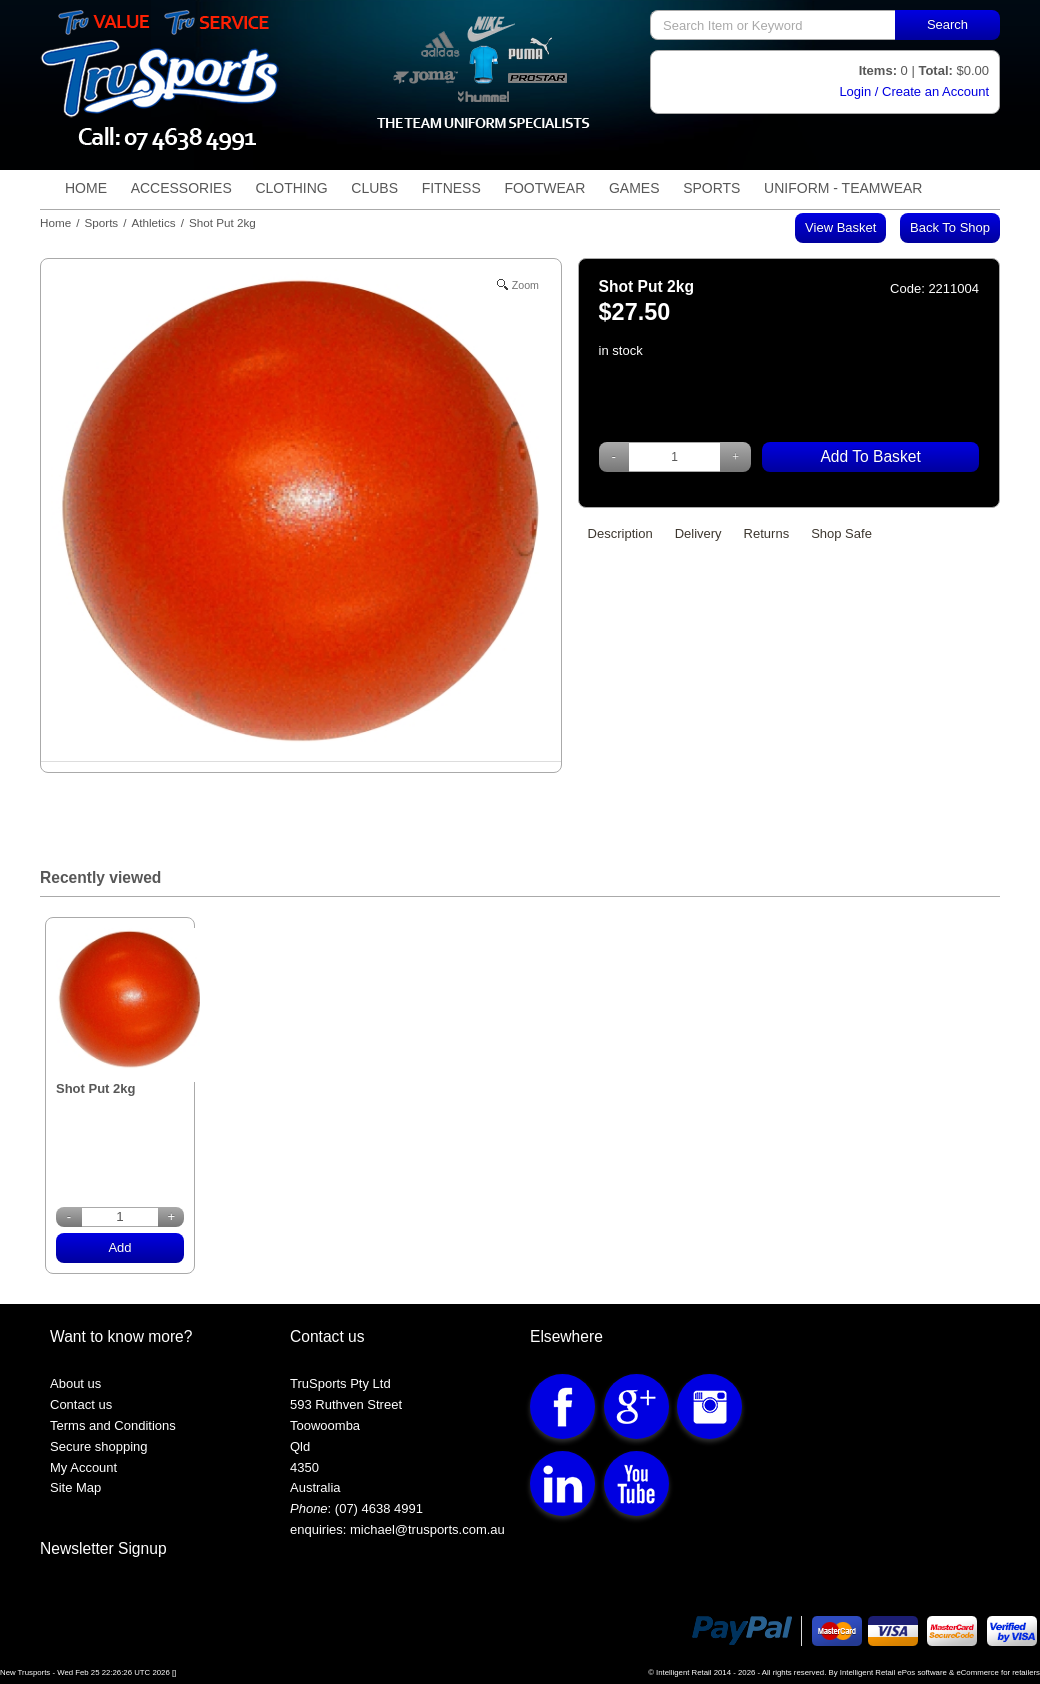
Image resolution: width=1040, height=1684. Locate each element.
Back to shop (950, 227)
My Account (83, 1467)
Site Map (75, 1487)
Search (947, 24)
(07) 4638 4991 (379, 1508)
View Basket (840, 227)
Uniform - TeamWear (843, 188)
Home (86, 188)
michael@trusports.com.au (425, 1529)
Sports (711, 188)
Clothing (291, 188)
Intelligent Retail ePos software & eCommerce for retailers (940, 1672)
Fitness (451, 188)
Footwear (544, 188)
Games (634, 188)
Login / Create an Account (914, 91)
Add (119, 1247)
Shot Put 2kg (95, 1067)
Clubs (374, 188)
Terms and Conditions (113, 1425)
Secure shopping (99, 1446)
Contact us (81, 1404)
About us (75, 1383)
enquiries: (318, 1529)
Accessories (181, 188)
